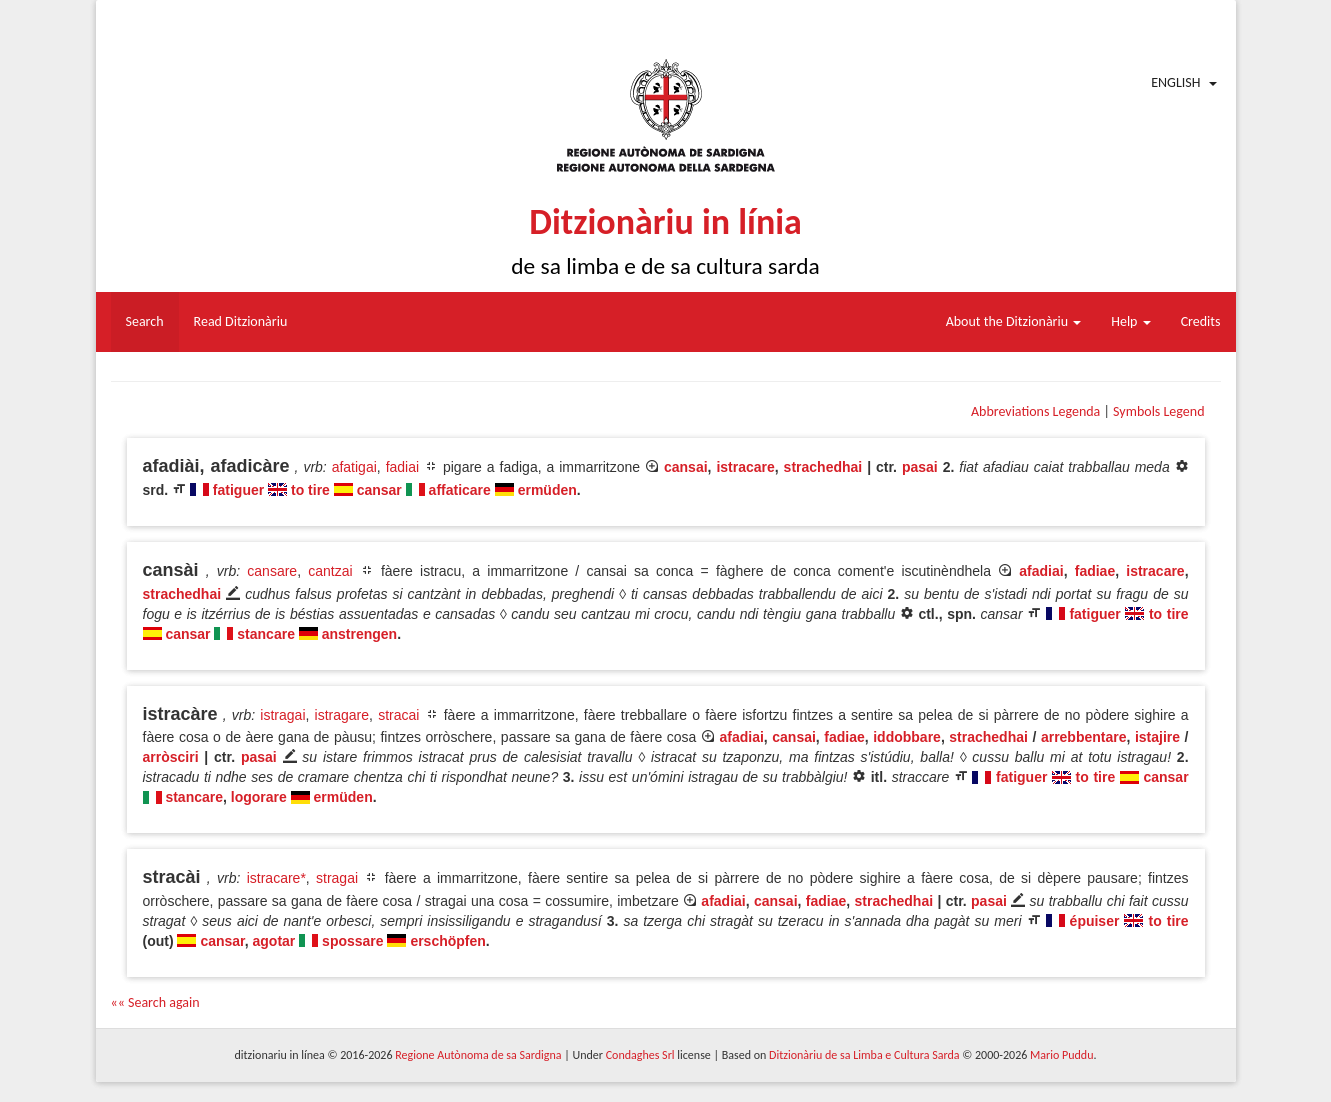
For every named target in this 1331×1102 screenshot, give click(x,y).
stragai (337, 878)
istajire (1157, 737)
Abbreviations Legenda (1035, 411)
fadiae (1095, 571)
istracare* (276, 878)
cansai (686, 467)
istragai (282, 715)
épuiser (1095, 921)
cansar (379, 490)
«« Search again (155, 1002)
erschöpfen (447, 941)
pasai (920, 467)
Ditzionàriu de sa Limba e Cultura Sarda (864, 1055)
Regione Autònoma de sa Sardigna (478, 1055)
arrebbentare (1084, 737)
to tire (310, 490)
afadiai (1041, 571)
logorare (259, 797)
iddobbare (907, 737)
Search (145, 321)
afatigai (354, 467)
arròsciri (171, 757)
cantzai (330, 571)
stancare (266, 634)
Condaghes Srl (640, 1055)
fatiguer (238, 490)
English (1175, 82)
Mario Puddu (1061, 1055)
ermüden (547, 490)
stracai (398, 715)
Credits (1201, 321)
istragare (342, 715)
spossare (352, 941)
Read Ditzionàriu (241, 321)
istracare (745, 467)
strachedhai (823, 467)
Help (1130, 321)
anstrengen (359, 634)
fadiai (402, 467)
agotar (274, 941)
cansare (272, 571)
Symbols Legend (1158, 411)
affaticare (460, 490)
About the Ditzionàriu (1014, 321)
